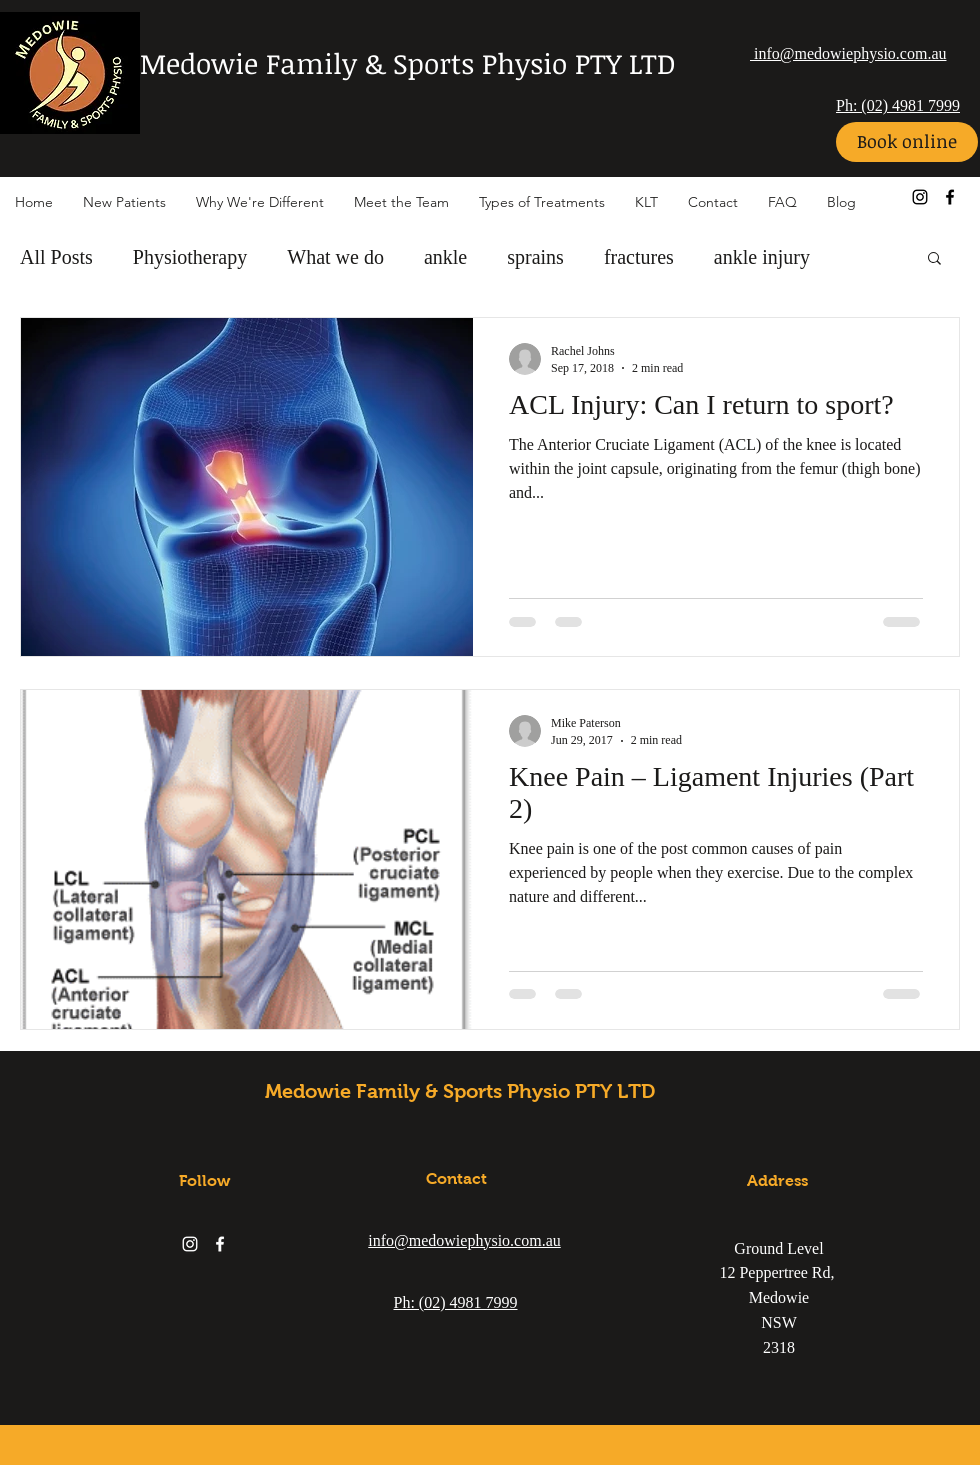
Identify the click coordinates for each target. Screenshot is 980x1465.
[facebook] (950, 197)
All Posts (56, 257)
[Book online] (907, 142)
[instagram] (920, 197)
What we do (335, 257)
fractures (639, 257)
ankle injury (762, 257)
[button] (934, 259)
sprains (535, 257)
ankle (445, 257)
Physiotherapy (190, 257)
